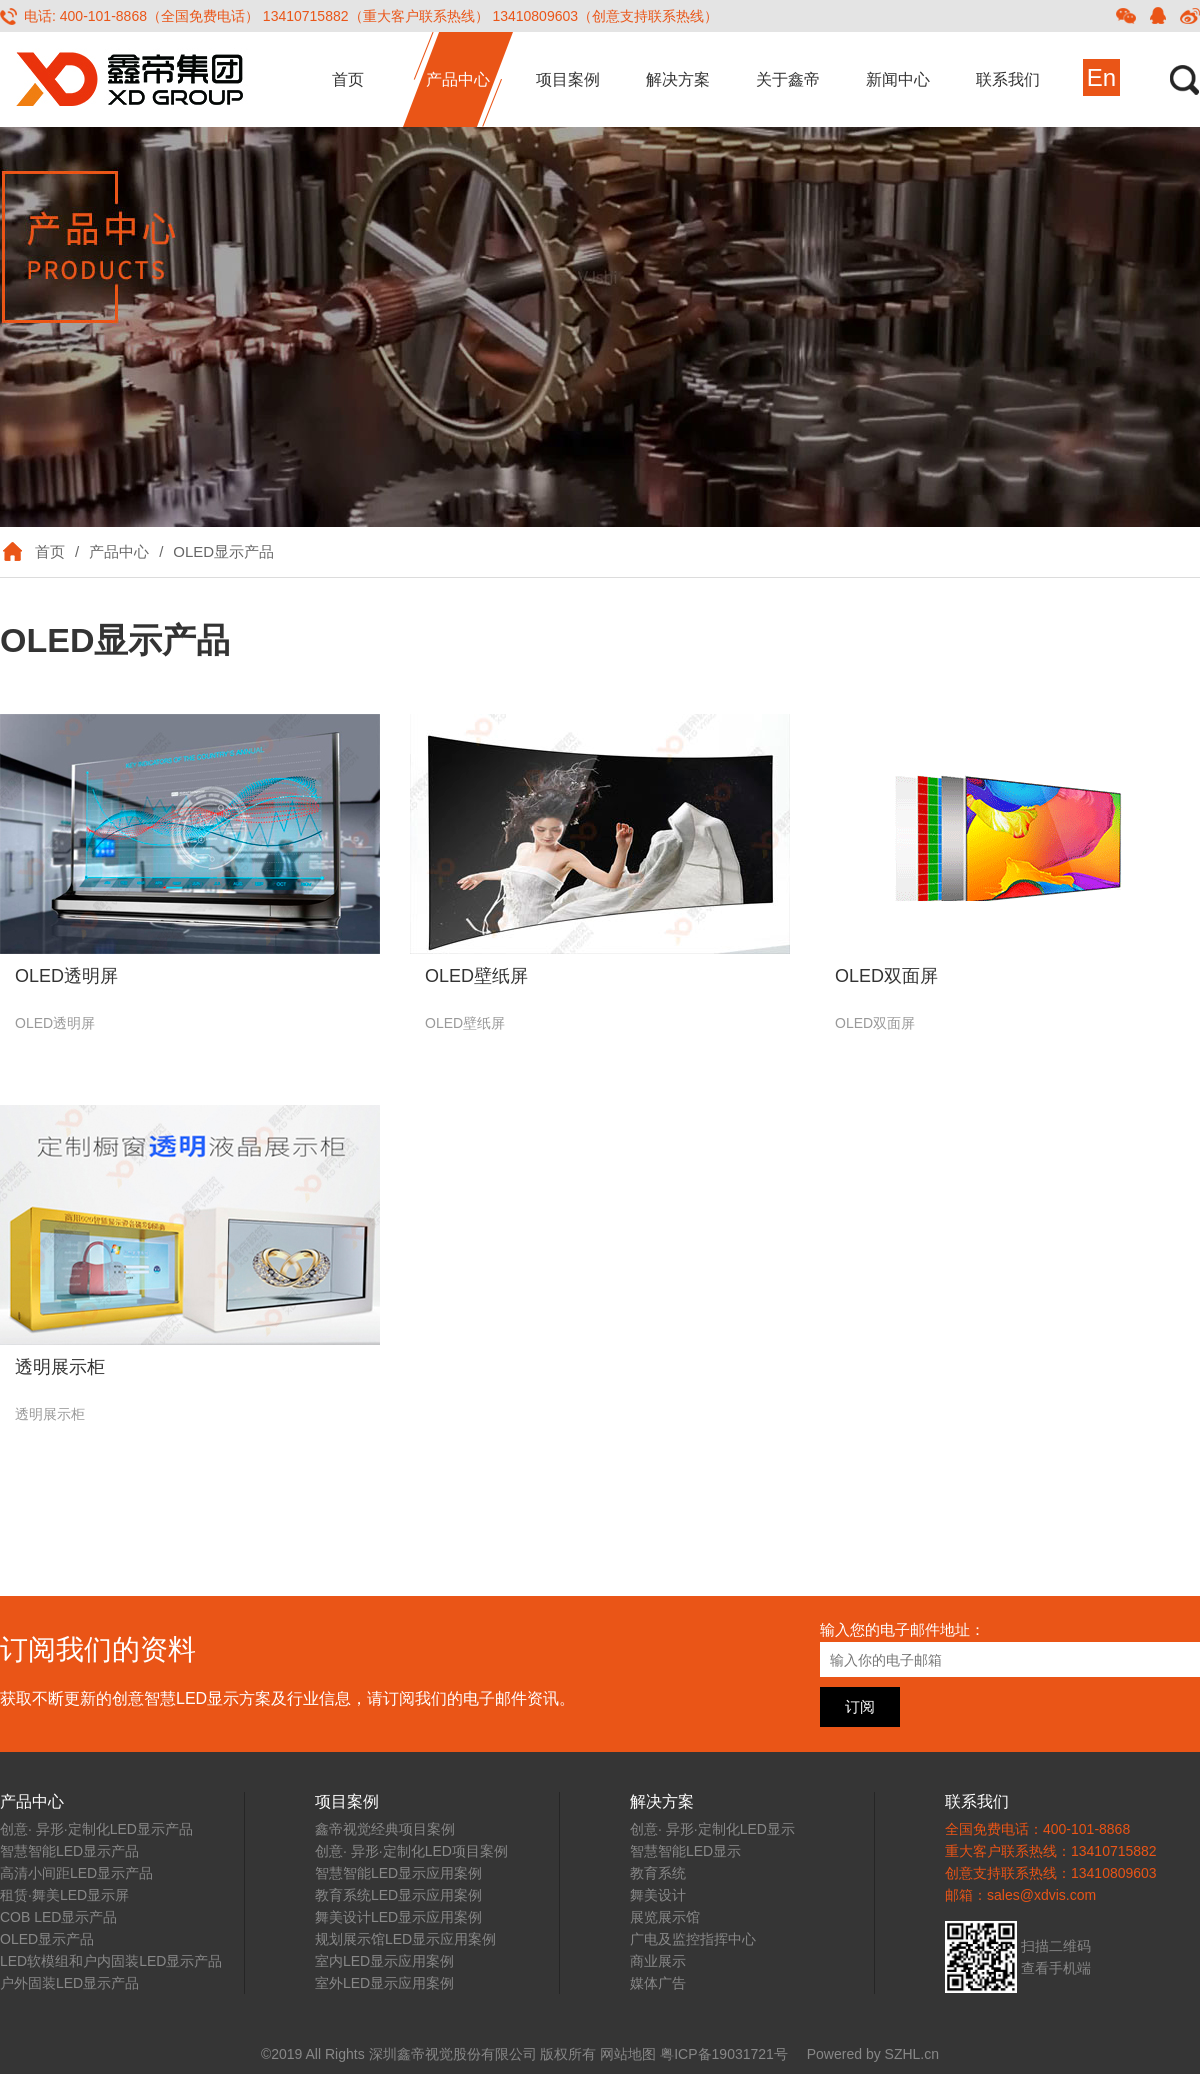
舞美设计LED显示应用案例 (398, 1917)
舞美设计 (658, 1895)
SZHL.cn (912, 2054)
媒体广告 (658, 1983)
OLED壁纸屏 (476, 976)
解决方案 (678, 79)
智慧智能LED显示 (685, 1851)
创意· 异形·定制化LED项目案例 (411, 1851)
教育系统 (658, 1873)
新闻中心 (898, 79)
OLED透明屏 (66, 976)
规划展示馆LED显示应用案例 (405, 1939)
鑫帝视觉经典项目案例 (385, 1829)
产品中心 (458, 79)
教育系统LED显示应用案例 (398, 1895)
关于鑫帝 (788, 79)
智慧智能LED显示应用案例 (398, 1873)
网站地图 (628, 2054)
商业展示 (658, 1961)
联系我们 (1008, 79)
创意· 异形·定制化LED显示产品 (96, 1829)
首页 (348, 79)
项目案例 (568, 79)
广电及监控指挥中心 (693, 1939)
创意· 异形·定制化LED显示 (712, 1829)
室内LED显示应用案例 (384, 1961)
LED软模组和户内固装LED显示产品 (111, 1961)
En (1101, 77)
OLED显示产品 (223, 551)
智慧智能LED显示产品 (69, 1851)
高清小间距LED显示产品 (76, 1873)
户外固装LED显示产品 (69, 1983)
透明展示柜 (60, 1367)
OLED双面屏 (886, 976)
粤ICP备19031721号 (724, 2054)
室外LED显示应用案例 (384, 1983)
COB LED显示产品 (58, 1917)
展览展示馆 (665, 1917)
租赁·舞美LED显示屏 (64, 1895)
